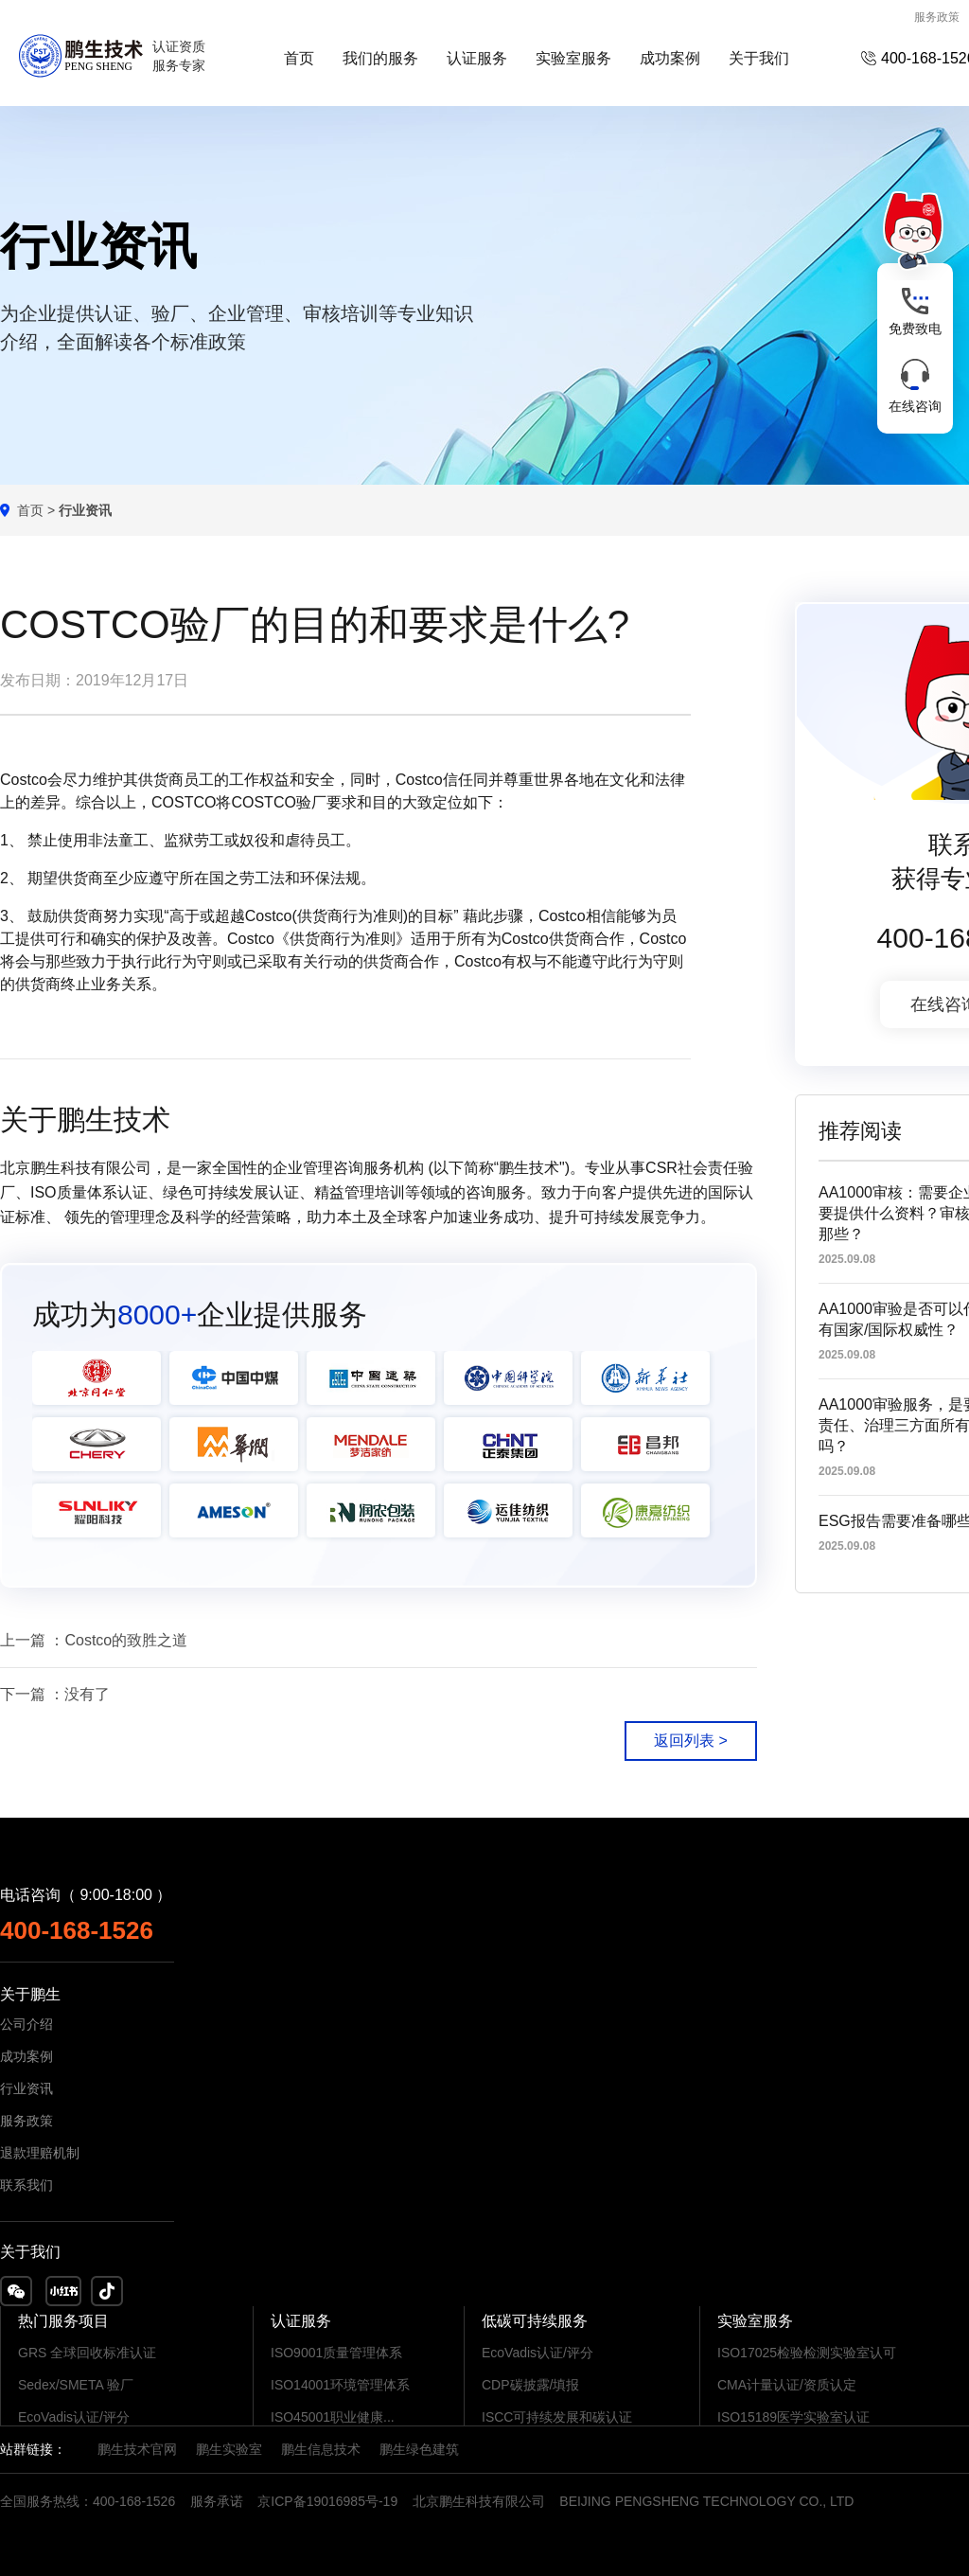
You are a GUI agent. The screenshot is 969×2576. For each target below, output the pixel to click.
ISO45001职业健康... (333, 2417)
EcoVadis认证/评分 (74, 2417)
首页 (299, 58)
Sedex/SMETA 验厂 (75, 2384)
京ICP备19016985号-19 (327, 2501)
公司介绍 (26, 2024)
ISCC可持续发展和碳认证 (557, 2417)
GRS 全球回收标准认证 (87, 2352)
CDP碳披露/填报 (530, 2384)
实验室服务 (573, 58)
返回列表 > (691, 1740)
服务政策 (937, 17)
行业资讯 (26, 2088)
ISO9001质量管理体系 (336, 2352)
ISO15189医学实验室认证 (793, 2417)
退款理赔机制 (39, 2152)
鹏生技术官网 (137, 2449)
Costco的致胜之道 (125, 1640)
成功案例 (670, 58)
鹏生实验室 (229, 2449)
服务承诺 (216, 2501)
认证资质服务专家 (178, 56)
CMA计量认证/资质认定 (786, 2384)
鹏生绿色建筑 (419, 2449)
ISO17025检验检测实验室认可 (806, 2352)
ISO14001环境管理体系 (340, 2384)
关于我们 (759, 58)
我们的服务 (380, 58)
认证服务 (477, 58)
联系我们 (26, 2185)
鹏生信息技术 (321, 2449)
